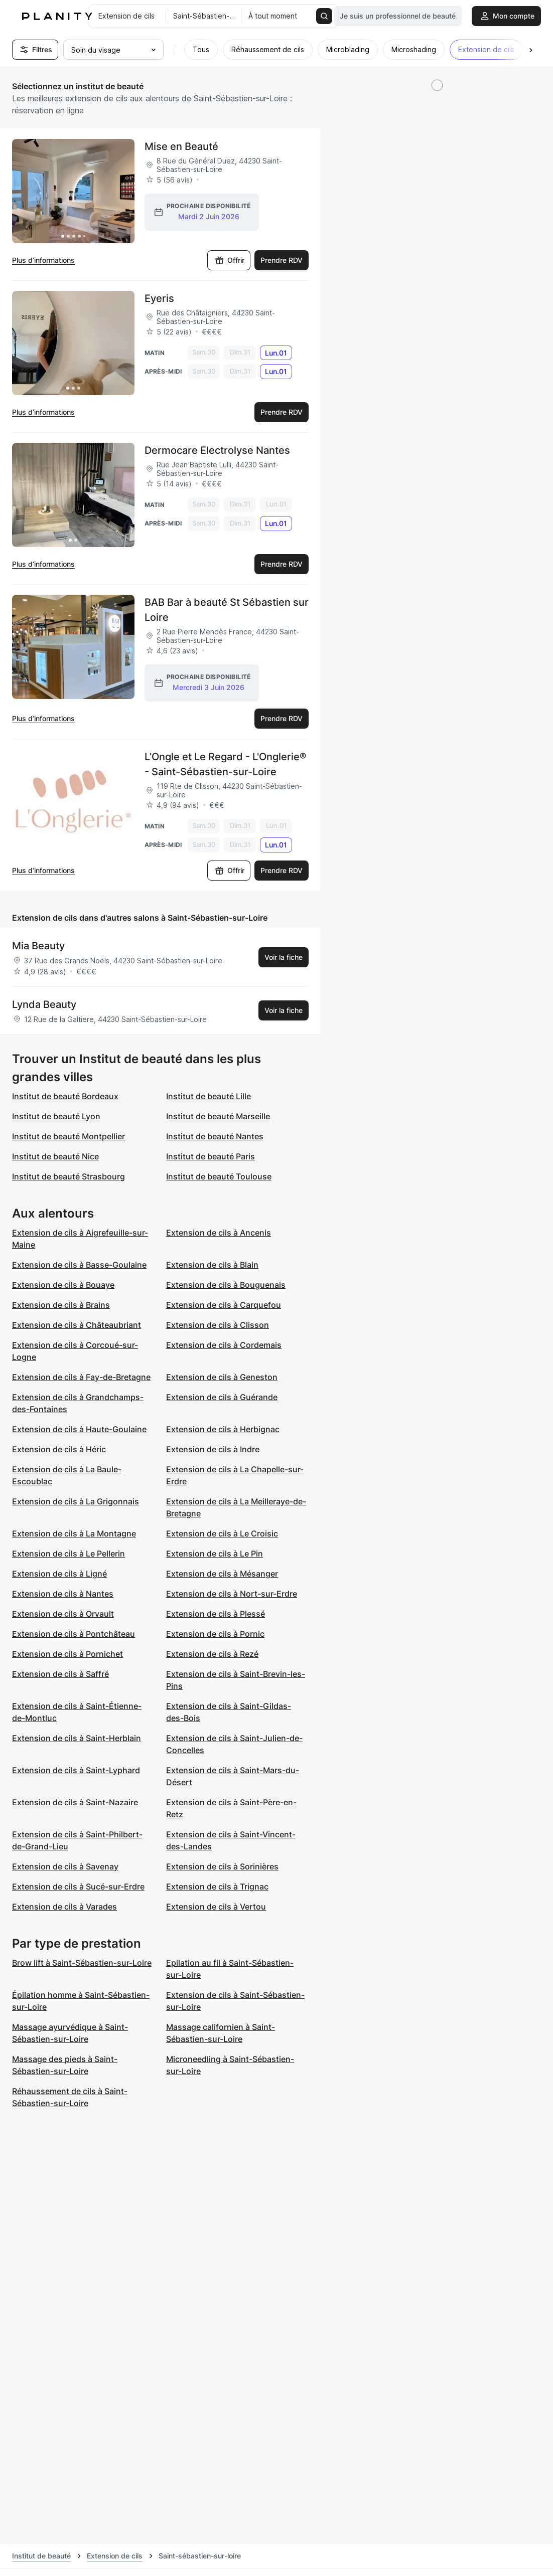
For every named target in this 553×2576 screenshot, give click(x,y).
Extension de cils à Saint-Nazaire (75, 1804)
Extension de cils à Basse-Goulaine (79, 1266)
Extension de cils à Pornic (215, 1635)
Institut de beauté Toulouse (218, 1178)
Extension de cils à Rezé (212, 1655)
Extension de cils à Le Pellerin (68, 1555)
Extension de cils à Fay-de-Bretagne (81, 1378)
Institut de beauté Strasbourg (68, 1178)
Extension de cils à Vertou (216, 1908)
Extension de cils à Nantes (62, 1595)
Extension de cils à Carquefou (223, 1306)
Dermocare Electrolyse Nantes (217, 450)
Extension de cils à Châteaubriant (76, 1326)
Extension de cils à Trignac (217, 1888)
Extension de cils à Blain (212, 1266)
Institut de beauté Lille (208, 1098)
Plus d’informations (43, 260)
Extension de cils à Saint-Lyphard (76, 1772)
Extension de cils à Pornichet (67, 1655)
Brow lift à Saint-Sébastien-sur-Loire (82, 1964)
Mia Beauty (38, 947)
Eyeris (159, 298)
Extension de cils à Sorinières (222, 1868)
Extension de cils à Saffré (60, 1675)
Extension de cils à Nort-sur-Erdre (231, 1595)
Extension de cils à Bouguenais (226, 1286)
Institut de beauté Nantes (214, 1138)
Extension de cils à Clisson (217, 1326)
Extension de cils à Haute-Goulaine (79, 1431)
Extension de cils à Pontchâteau (73, 1635)
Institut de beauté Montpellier (68, 1138)
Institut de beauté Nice (55, 1158)
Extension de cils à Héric (59, 1451)
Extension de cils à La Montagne (74, 1535)
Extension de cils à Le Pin (214, 1555)
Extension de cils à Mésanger (222, 1575)
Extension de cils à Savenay (65, 1868)
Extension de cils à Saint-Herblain (76, 1740)
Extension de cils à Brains (61, 1306)
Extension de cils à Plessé (215, 1615)
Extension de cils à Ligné (59, 1575)
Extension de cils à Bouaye (63, 1286)
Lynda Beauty (44, 1006)
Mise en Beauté (181, 146)
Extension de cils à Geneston (222, 1378)
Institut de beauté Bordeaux (65, 1098)
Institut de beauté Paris (210, 1158)
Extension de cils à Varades (64, 1908)
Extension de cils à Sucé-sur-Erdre (78, 1888)
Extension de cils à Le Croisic (222, 1535)
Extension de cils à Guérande (222, 1399)
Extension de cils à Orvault (63, 1615)
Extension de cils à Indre (212, 1451)
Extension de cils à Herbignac (223, 1431)
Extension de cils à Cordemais (224, 1346)
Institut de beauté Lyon (56, 1118)
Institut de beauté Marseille (218, 1118)
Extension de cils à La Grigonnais (75, 1503)
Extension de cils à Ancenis (218, 1234)
